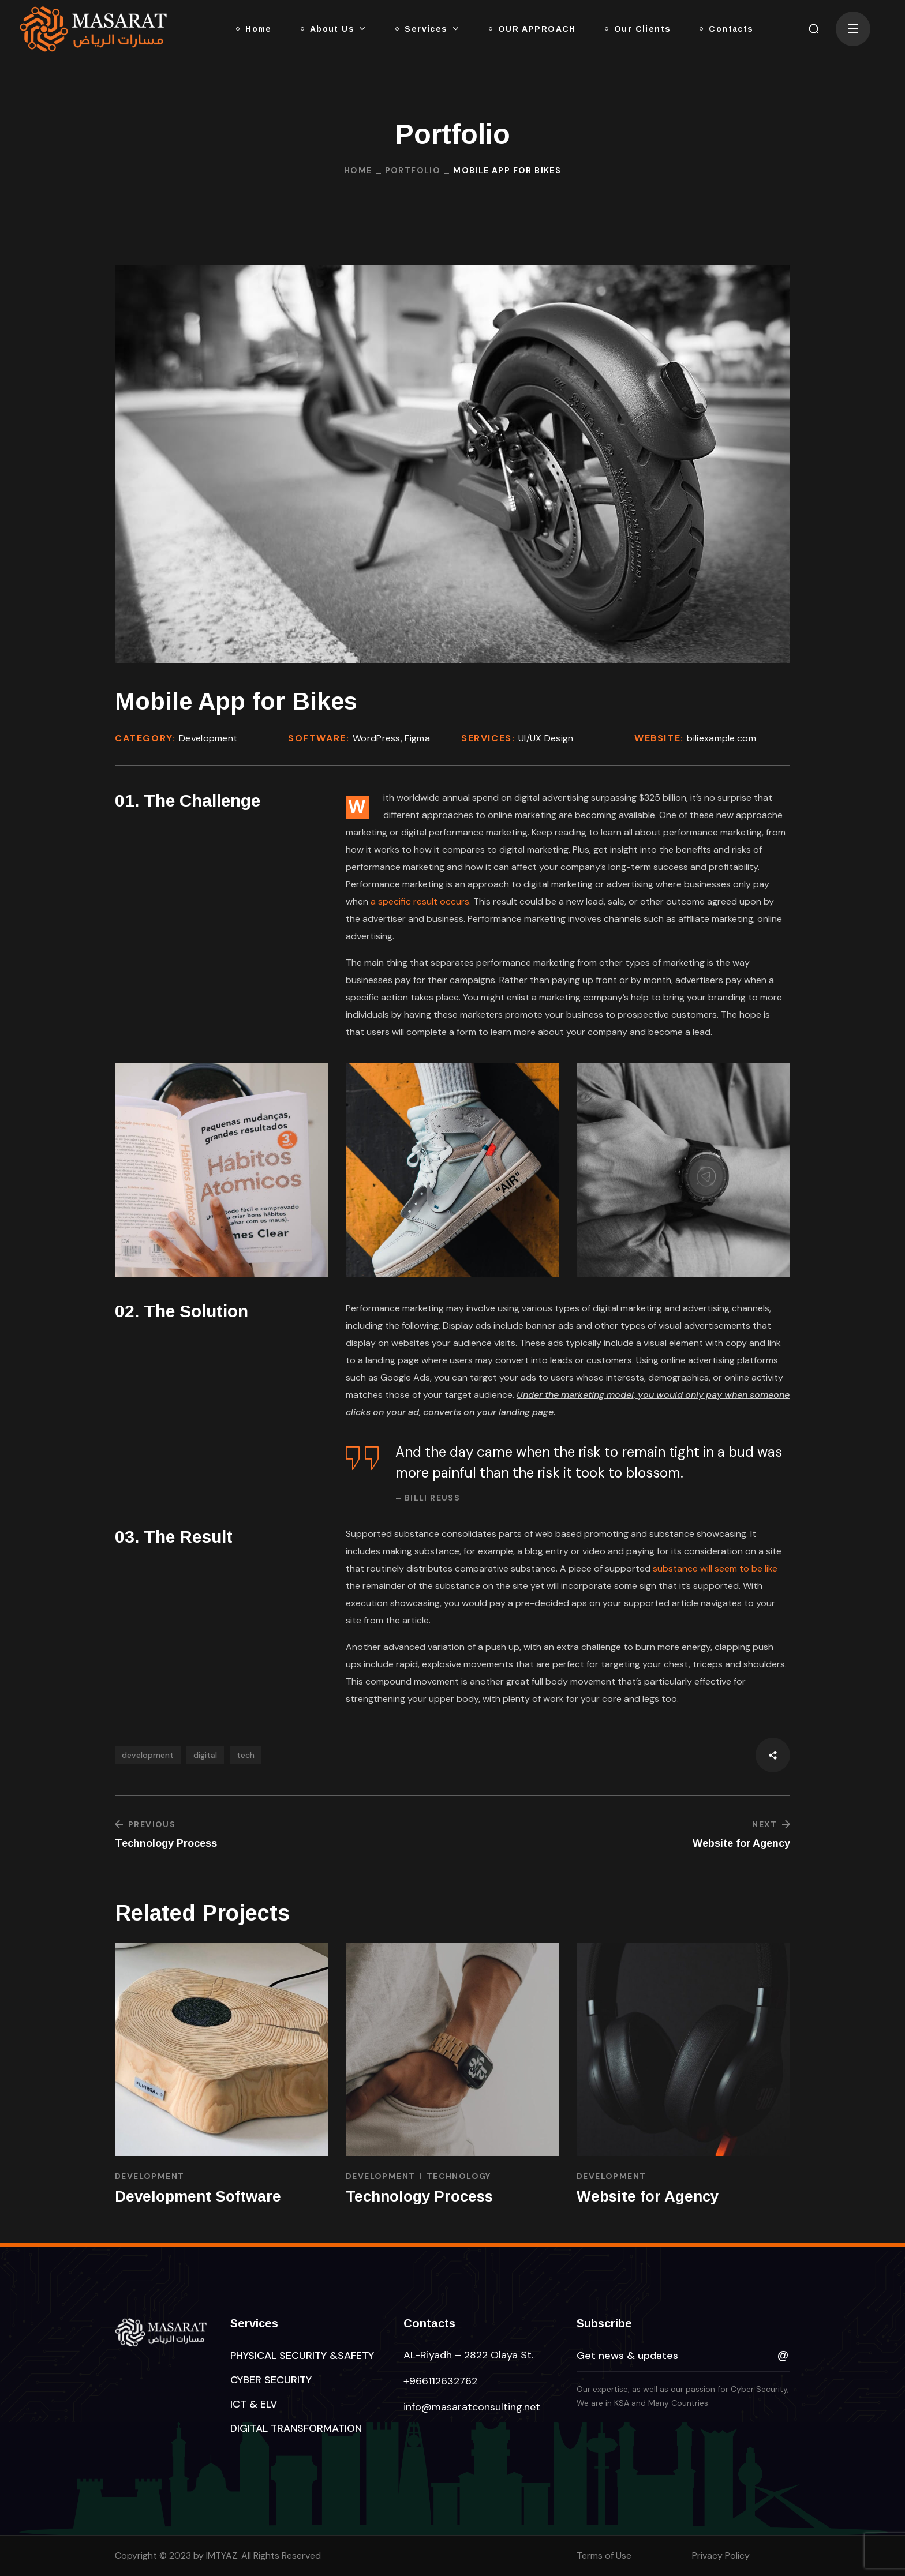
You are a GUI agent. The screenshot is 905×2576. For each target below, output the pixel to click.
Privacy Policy (721, 2555)
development (148, 1755)
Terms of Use (604, 2555)
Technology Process (419, 2196)
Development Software (198, 2196)
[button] (814, 29)
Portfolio (413, 170)
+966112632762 (440, 2381)
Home (358, 170)
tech (246, 1755)
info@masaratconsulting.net (471, 2407)
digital (205, 1755)
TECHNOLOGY (459, 2176)
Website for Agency (648, 2196)
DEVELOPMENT (149, 2176)
